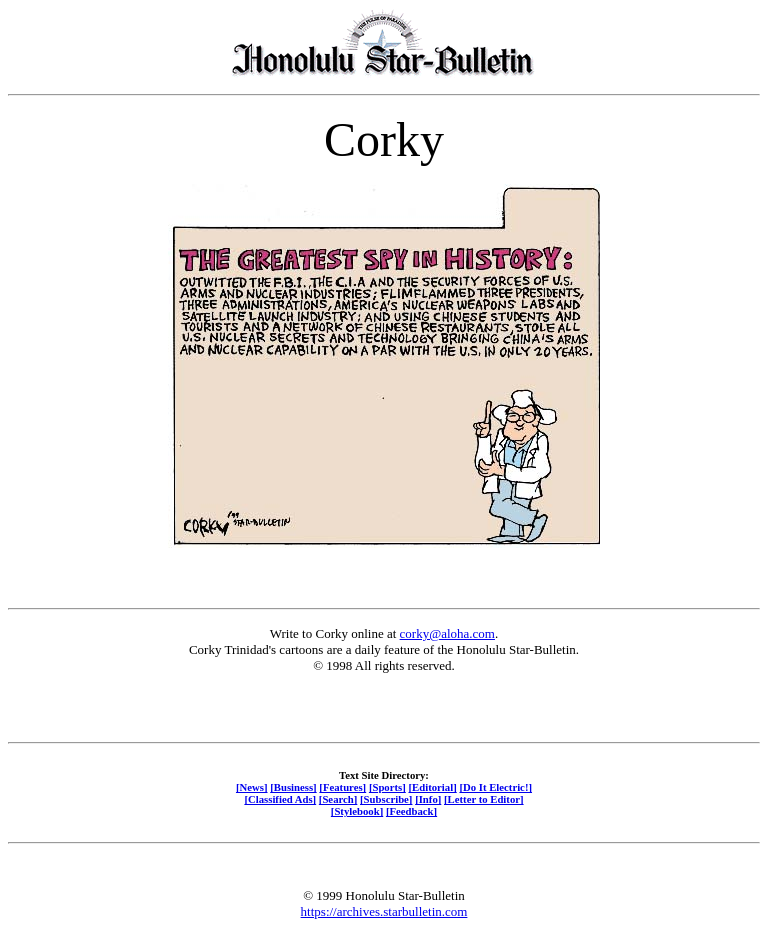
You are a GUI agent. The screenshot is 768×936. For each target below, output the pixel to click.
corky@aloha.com (447, 633)
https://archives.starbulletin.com (384, 911)
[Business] (293, 787)
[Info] (428, 799)
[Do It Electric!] (495, 787)
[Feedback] (411, 811)
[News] (252, 787)
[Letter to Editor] (484, 799)
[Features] (342, 787)
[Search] (338, 799)
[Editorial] (432, 787)
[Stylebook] (357, 811)
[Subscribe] (386, 799)
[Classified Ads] (280, 799)
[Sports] (387, 787)
